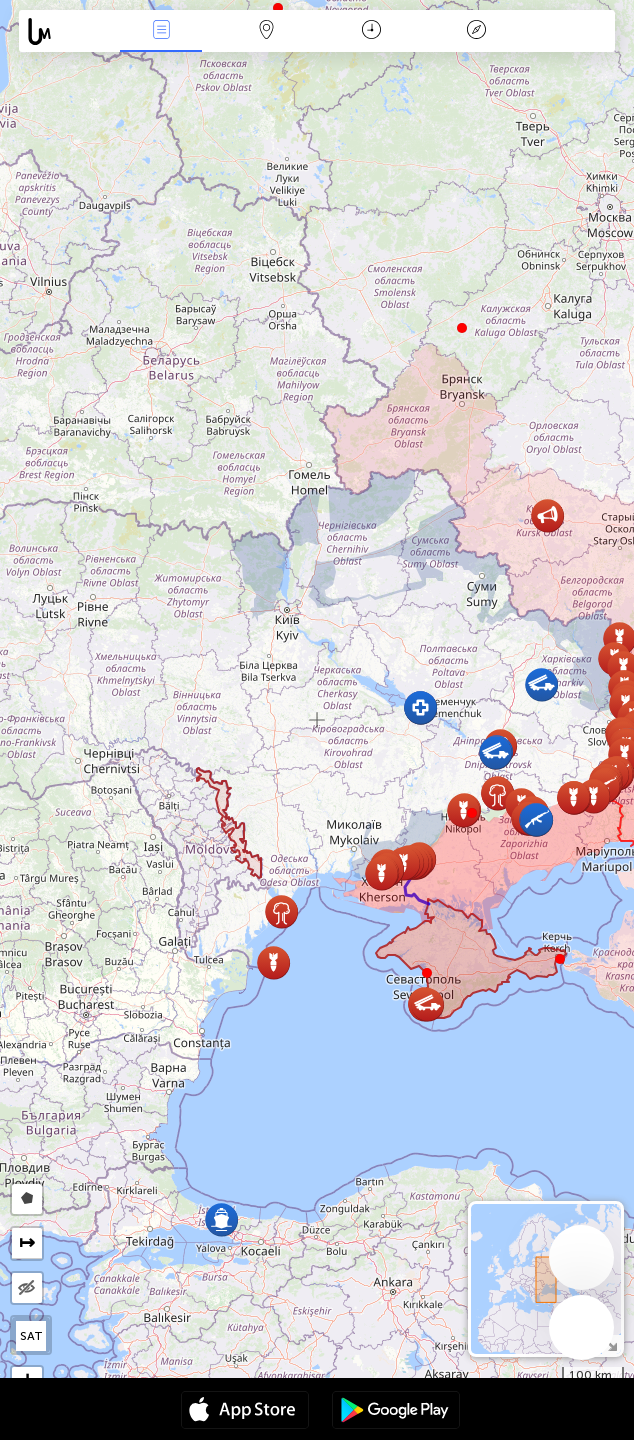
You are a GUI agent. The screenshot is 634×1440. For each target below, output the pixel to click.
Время (371, 31)
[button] (472, 813)
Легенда (477, 31)
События (161, 31)
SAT (31, 1336)
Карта (266, 31)
